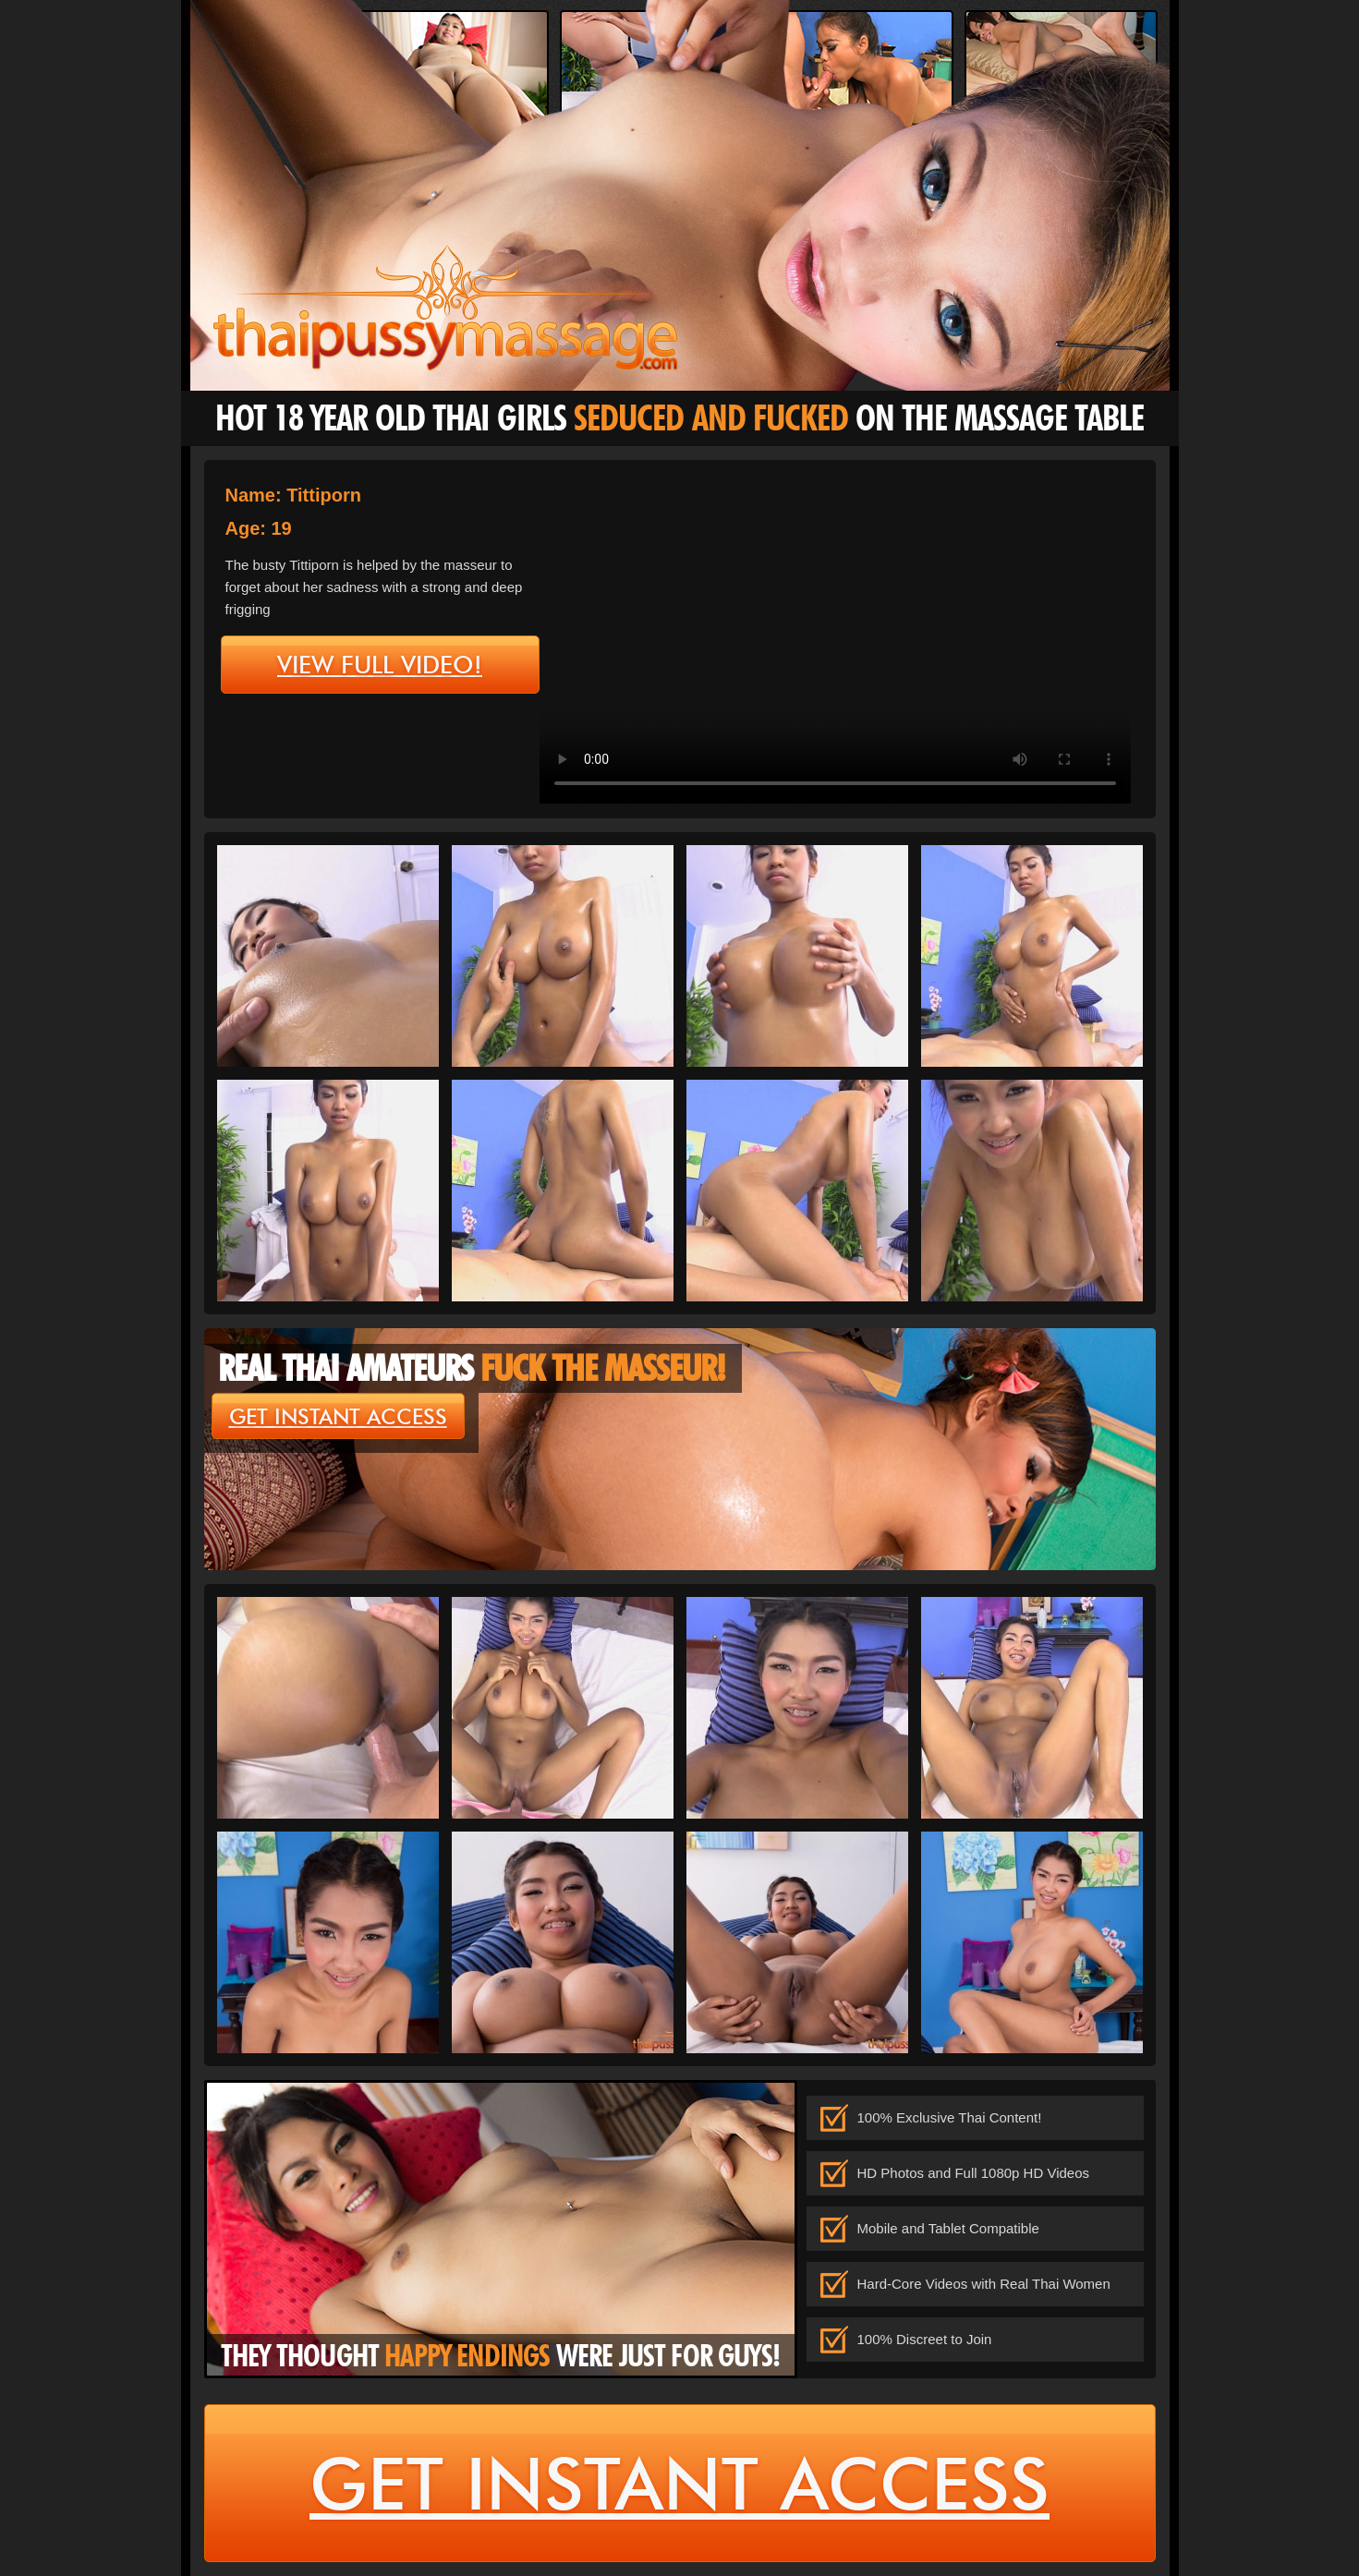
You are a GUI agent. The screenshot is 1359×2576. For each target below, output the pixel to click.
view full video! (379, 665)
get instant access (338, 1417)
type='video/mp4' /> (835, 637)
